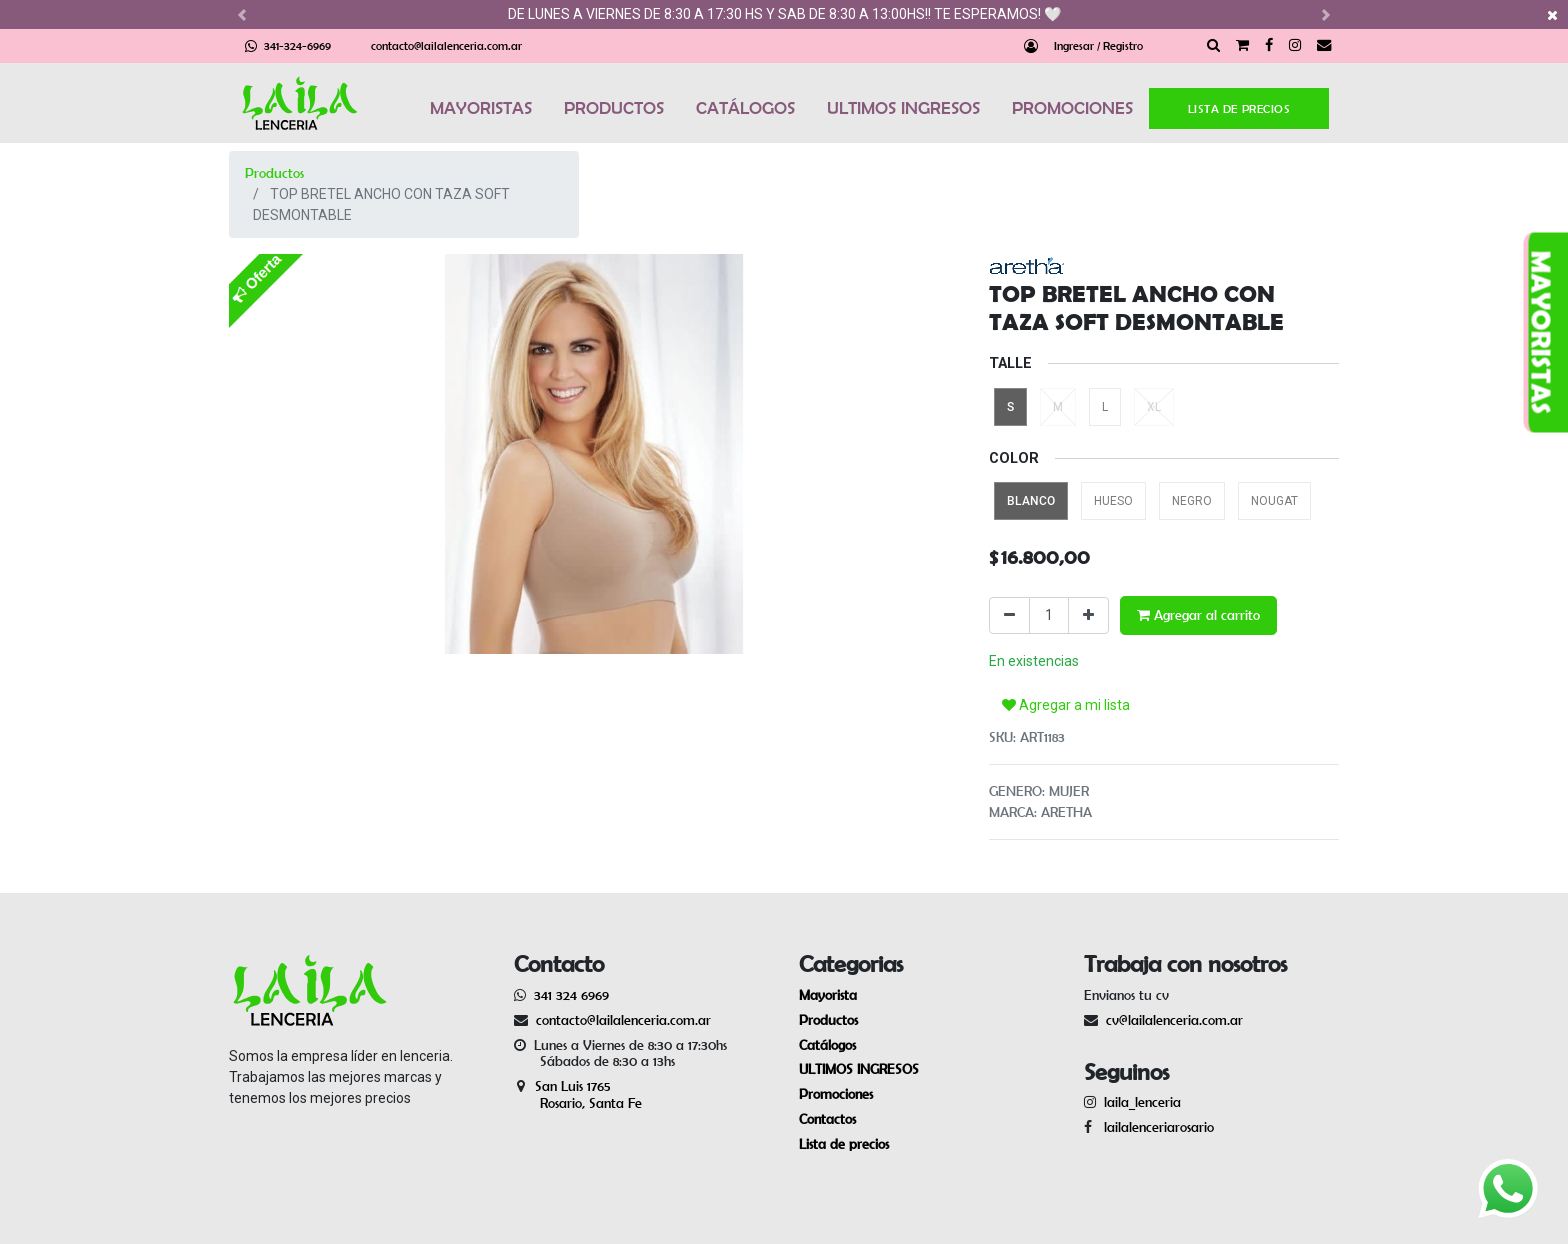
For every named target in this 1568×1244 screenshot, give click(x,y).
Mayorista (828, 995)
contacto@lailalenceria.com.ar (446, 45)
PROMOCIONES (1072, 108)
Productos (274, 173)
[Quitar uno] (1009, 615)
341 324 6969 (571, 995)
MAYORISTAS (481, 108)
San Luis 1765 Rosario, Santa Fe (578, 1094)
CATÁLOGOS (745, 108)
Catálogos (827, 1045)
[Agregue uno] (1088, 615)
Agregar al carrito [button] (1198, 615)
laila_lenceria (1142, 1102)
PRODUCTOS (614, 108)
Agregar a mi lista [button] (1066, 705)
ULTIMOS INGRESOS (903, 108)
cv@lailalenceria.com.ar (1174, 1020)
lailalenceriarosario (1155, 1127)
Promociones (836, 1094)
